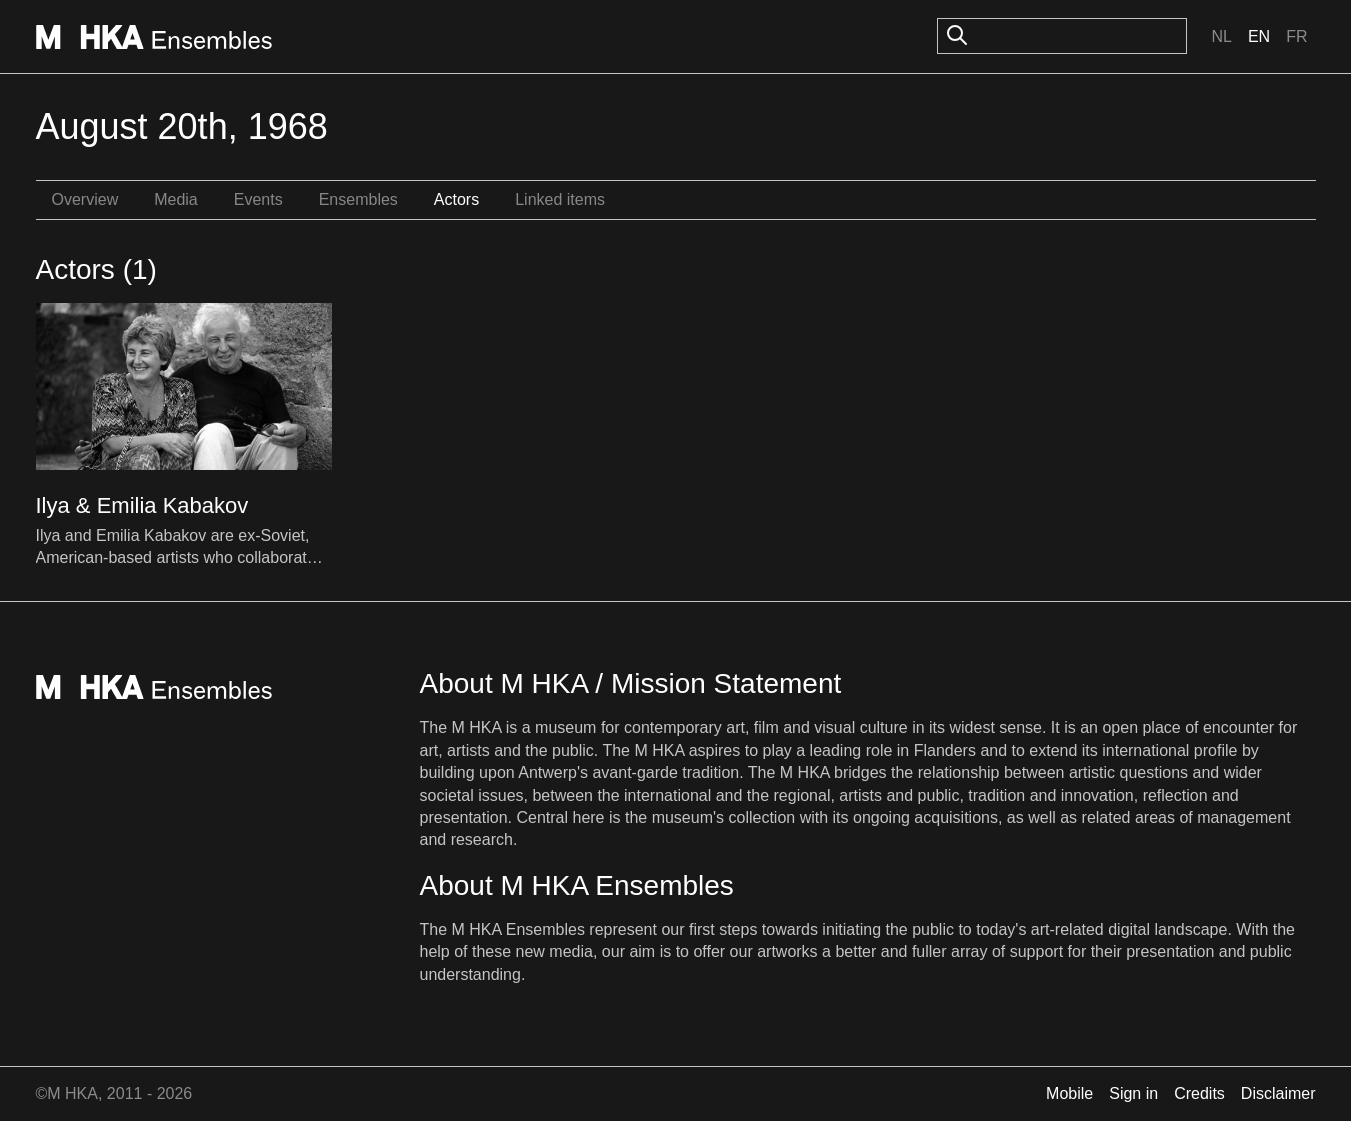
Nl (1221, 36)
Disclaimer (1278, 1093)
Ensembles (358, 199)
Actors (456, 199)
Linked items (560, 199)
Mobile (1069, 1093)
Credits (1199, 1093)
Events (258, 199)
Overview (85, 199)
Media (176, 199)
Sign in (1133, 1093)
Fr (1296, 36)
